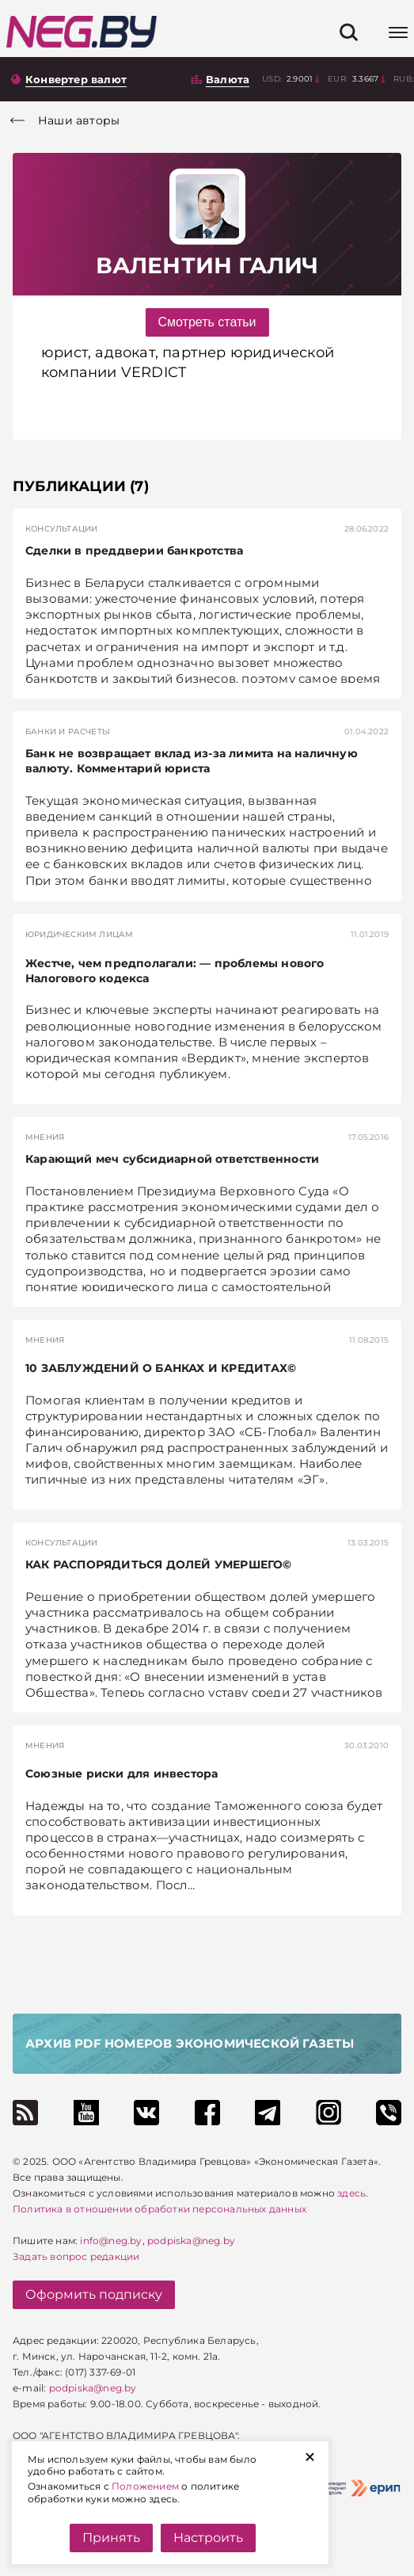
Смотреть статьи (207, 322)
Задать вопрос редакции (76, 2256)
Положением (145, 2486)
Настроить (208, 2537)
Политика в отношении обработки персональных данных (159, 2209)
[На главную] (81, 32)
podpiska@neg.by (191, 2240)
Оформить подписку (93, 2294)
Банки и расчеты (67, 731)
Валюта (227, 79)
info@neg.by (111, 2240)
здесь (351, 2193)
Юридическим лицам (79, 934)
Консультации (61, 529)
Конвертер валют (76, 79)
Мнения (44, 1137)
